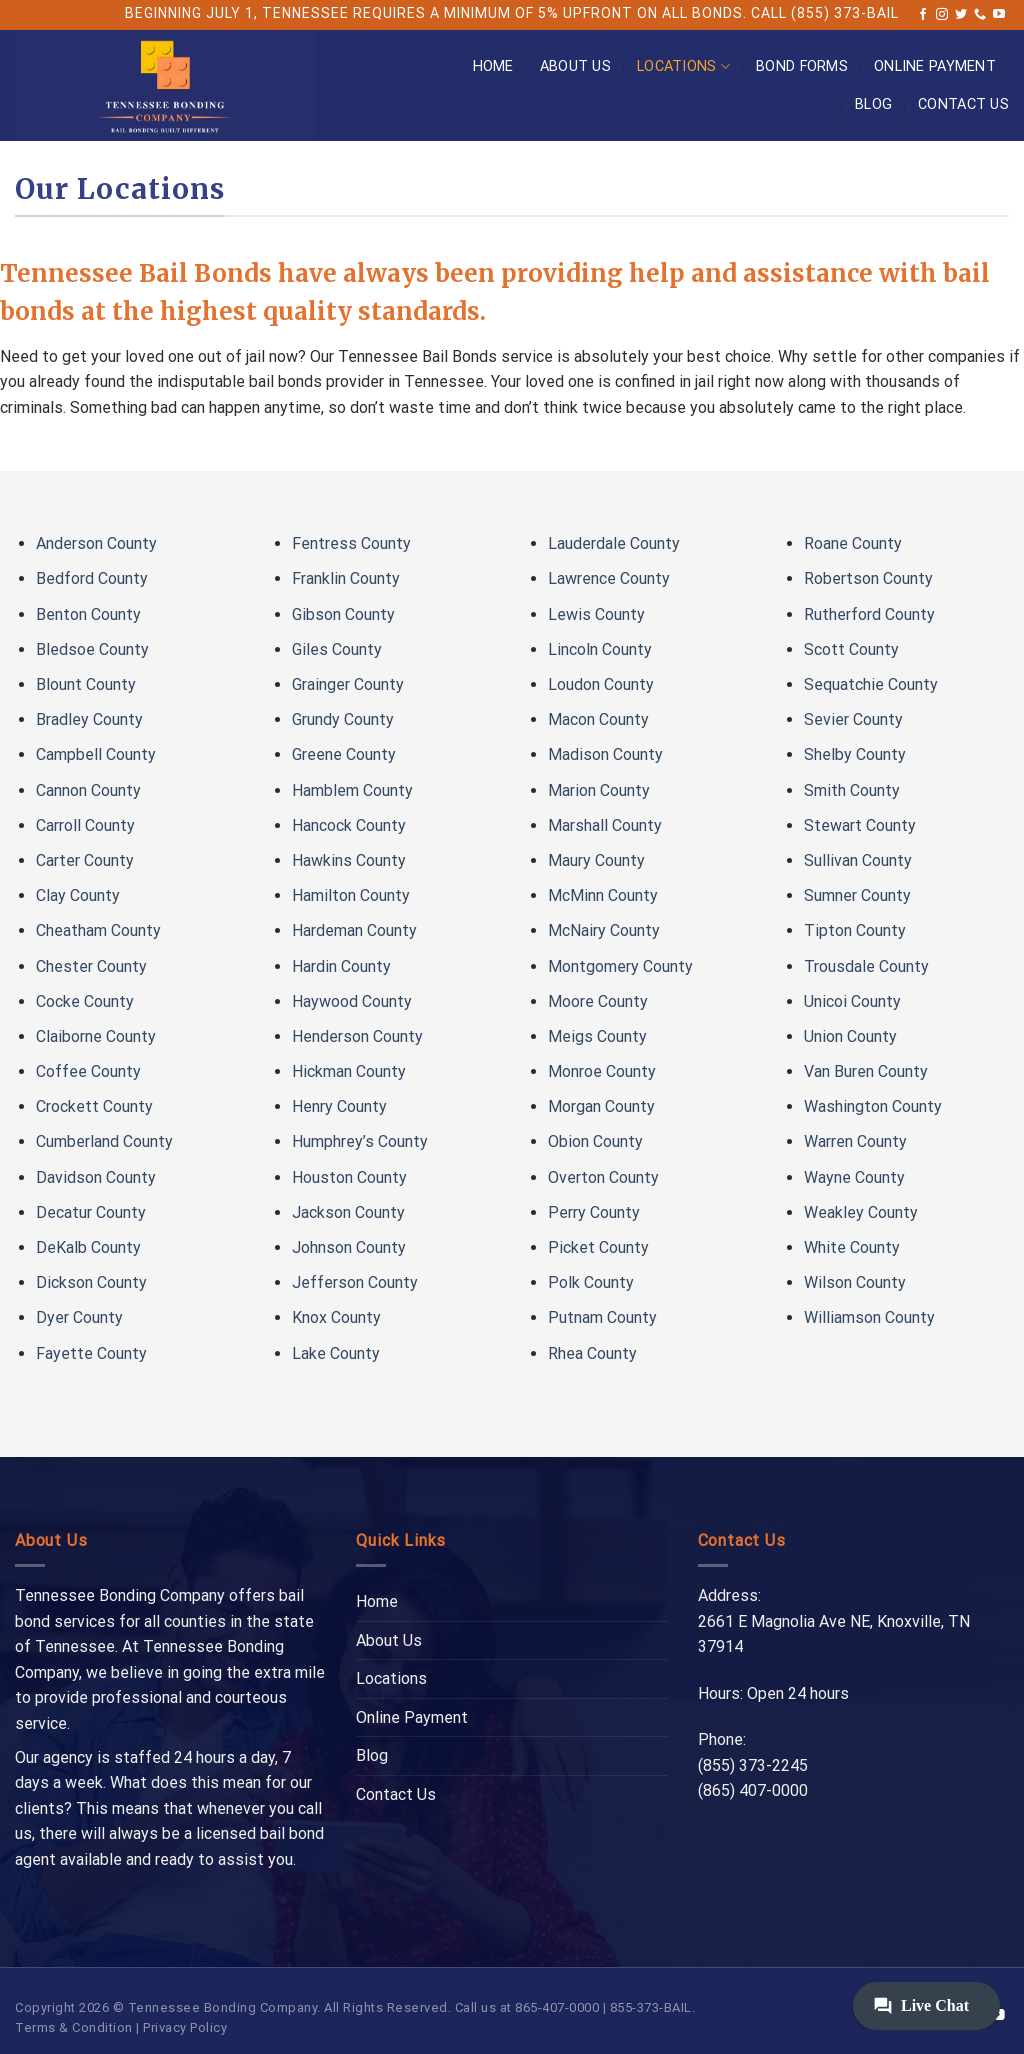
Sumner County (857, 895)
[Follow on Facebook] (923, 15)
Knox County (336, 1317)
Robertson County (868, 578)
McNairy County (604, 930)
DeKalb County (88, 1247)
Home (493, 66)
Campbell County (96, 754)
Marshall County (605, 825)
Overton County (603, 1177)
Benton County (88, 614)
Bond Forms (802, 66)
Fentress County (351, 543)
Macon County (598, 719)
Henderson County (357, 1036)
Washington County (873, 1106)
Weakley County (861, 1212)
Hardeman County (354, 930)
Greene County (344, 754)
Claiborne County (96, 1036)
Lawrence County (609, 578)
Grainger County (348, 684)
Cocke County (85, 1001)
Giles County (337, 649)
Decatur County (91, 1212)
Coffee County (88, 1071)
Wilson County (855, 1282)
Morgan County (601, 1106)
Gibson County (343, 614)
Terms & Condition (74, 2027)
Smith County (852, 790)
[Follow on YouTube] (999, 15)
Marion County (599, 790)
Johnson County (349, 1247)
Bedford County (92, 578)
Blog (873, 104)
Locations (683, 66)
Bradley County (89, 719)
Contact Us (963, 104)
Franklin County (346, 578)
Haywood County (352, 1001)
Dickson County (91, 1282)
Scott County (851, 649)
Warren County (855, 1141)
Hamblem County (352, 790)
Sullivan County (858, 860)
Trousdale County (866, 966)
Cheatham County (98, 930)
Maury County (596, 860)
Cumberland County (104, 1141)
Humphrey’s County (360, 1141)
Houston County (349, 1177)
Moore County (598, 1001)
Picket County (598, 1247)
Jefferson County (355, 1282)
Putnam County (602, 1317)
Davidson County (96, 1177)
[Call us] (980, 15)
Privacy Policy (185, 2027)
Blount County (86, 684)
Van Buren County (866, 1071)
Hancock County (349, 825)
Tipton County (855, 930)
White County (852, 1247)
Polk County (591, 1282)
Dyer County (79, 1317)
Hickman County (349, 1071)
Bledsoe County (92, 649)
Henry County (339, 1106)
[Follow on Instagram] (942, 15)
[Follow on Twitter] (961, 15)
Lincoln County (600, 649)
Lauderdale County (614, 543)
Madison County (605, 754)
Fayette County (91, 1353)
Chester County (91, 966)
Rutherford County (869, 614)
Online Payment (935, 66)
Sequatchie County (871, 684)
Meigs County (597, 1036)
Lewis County (596, 614)
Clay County (78, 895)
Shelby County (855, 754)
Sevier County (853, 719)
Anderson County (96, 543)
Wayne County (854, 1177)
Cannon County (88, 790)
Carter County (85, 860)
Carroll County (85, 825)
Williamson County (869, 1317)
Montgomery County (620, 966)
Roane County (853, 543)
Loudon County (601, 684)
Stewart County (860, 825)
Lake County (336, 1353)
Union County (850, 1036)
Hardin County (341, 966)
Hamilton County (351, 895)
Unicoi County (852, 1001)
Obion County (595, 1141)
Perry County (594, 1212)
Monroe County (602, 1071)
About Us (575, 66)
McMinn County (603, 895)
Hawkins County (349, 860)
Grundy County (343, 719)
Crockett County (94, 1106)
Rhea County (592, 1353)
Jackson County (348, 1212)
